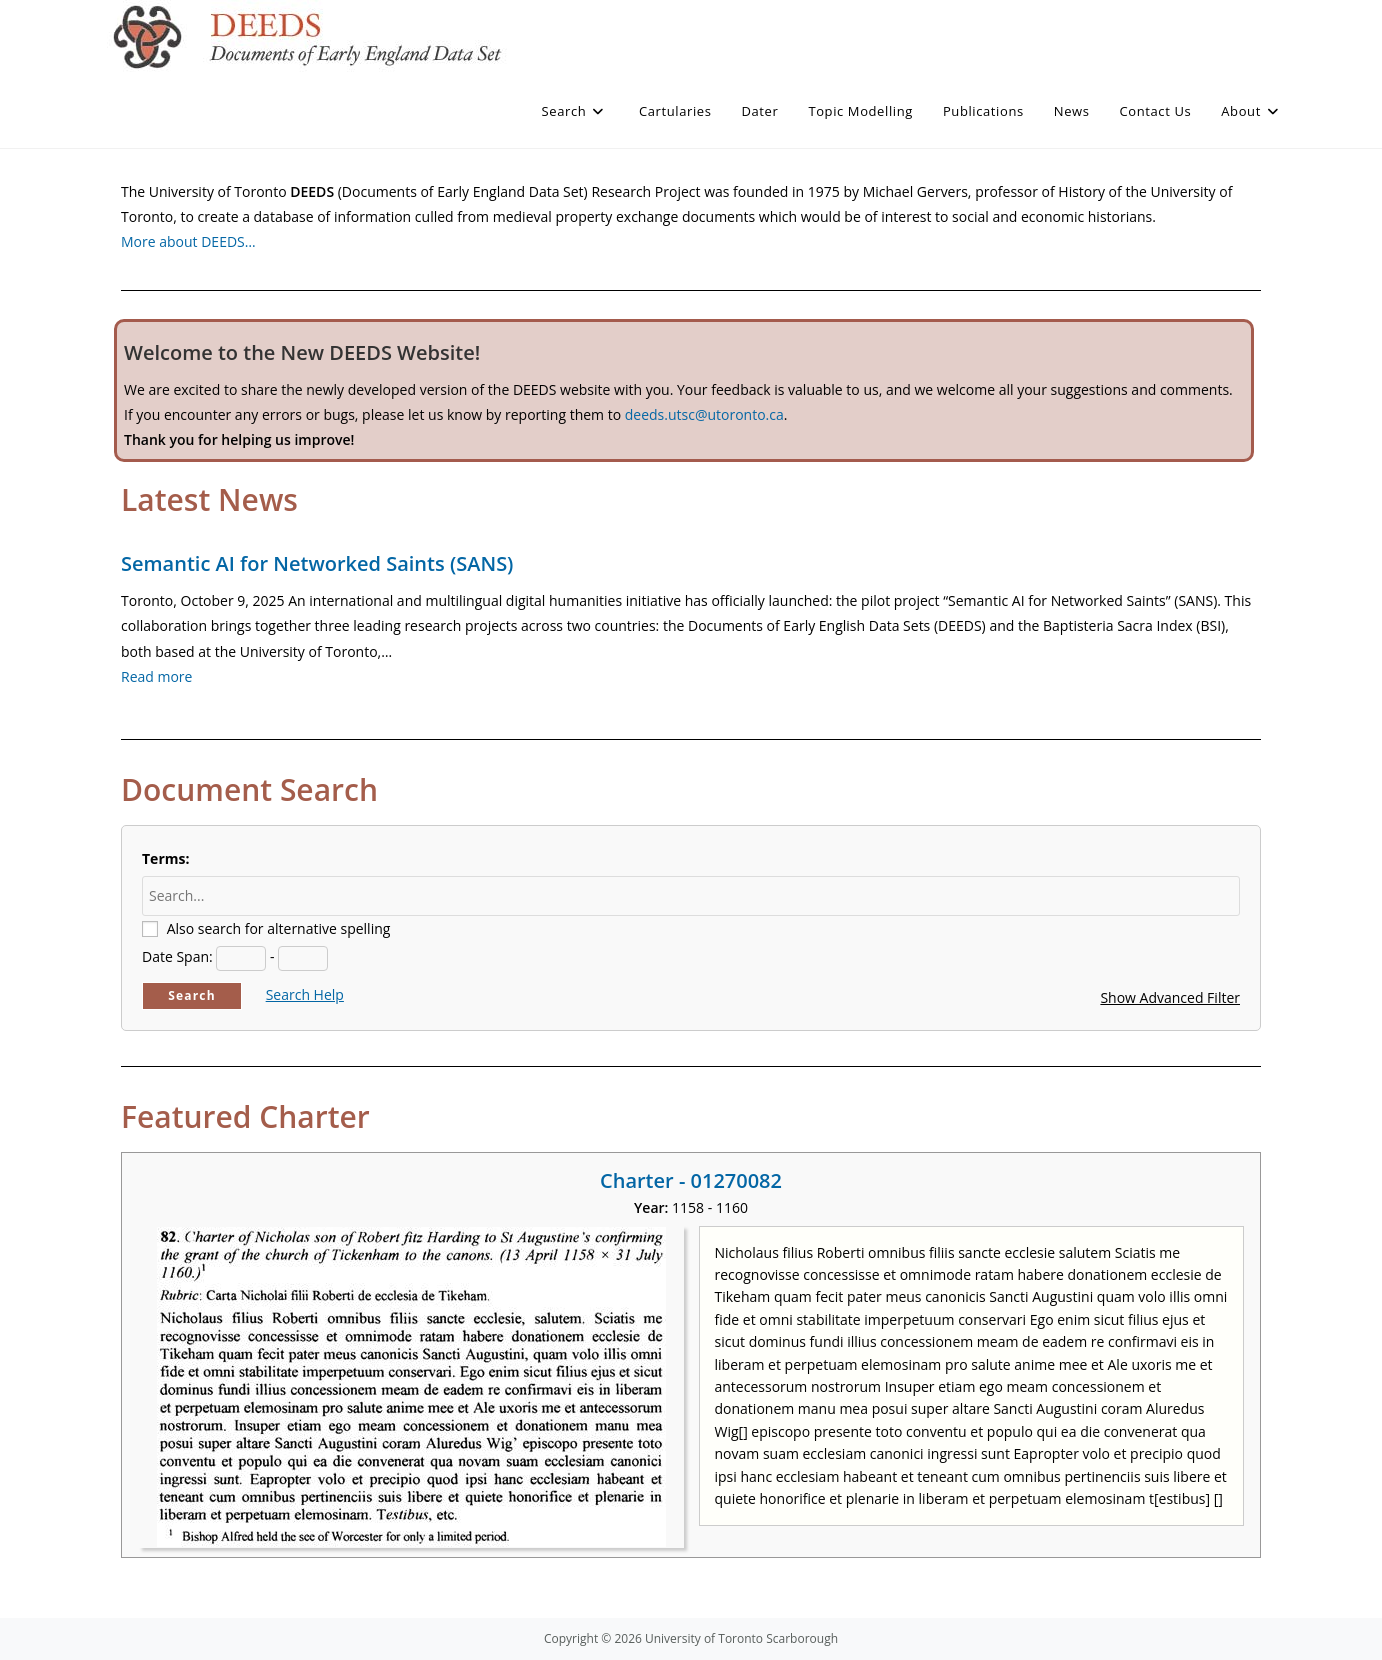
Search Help (305, 994)
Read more (156, 676)
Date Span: (177, 956)
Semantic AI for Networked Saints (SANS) (317, 563)
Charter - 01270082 (691, 1180)
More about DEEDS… (188, 241)
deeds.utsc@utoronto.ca (704, 414)
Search (192, 995)
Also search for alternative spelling (279, 928)
